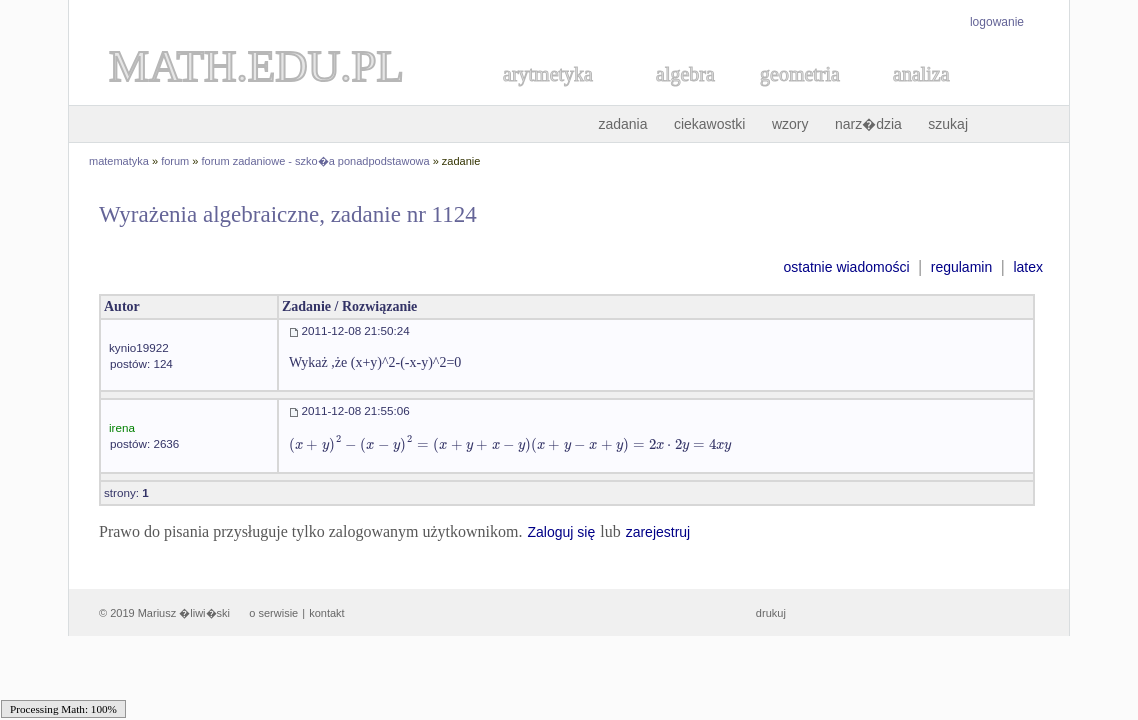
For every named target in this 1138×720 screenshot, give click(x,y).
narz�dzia (868, 124)
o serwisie (273, 613)
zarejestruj (658, 532)
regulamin (961, 267)
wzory (790, 124)
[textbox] (510, 444)
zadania (622, 124)
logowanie (997, 22)
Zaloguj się (561, 532)
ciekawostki (710, 124)
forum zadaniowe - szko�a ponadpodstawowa (316, 161)
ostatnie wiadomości (846, 267)
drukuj (771, 613)
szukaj (948, 124)
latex (1028, 267)
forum (175, 161)
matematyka (119, 161)
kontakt (326, 613)
